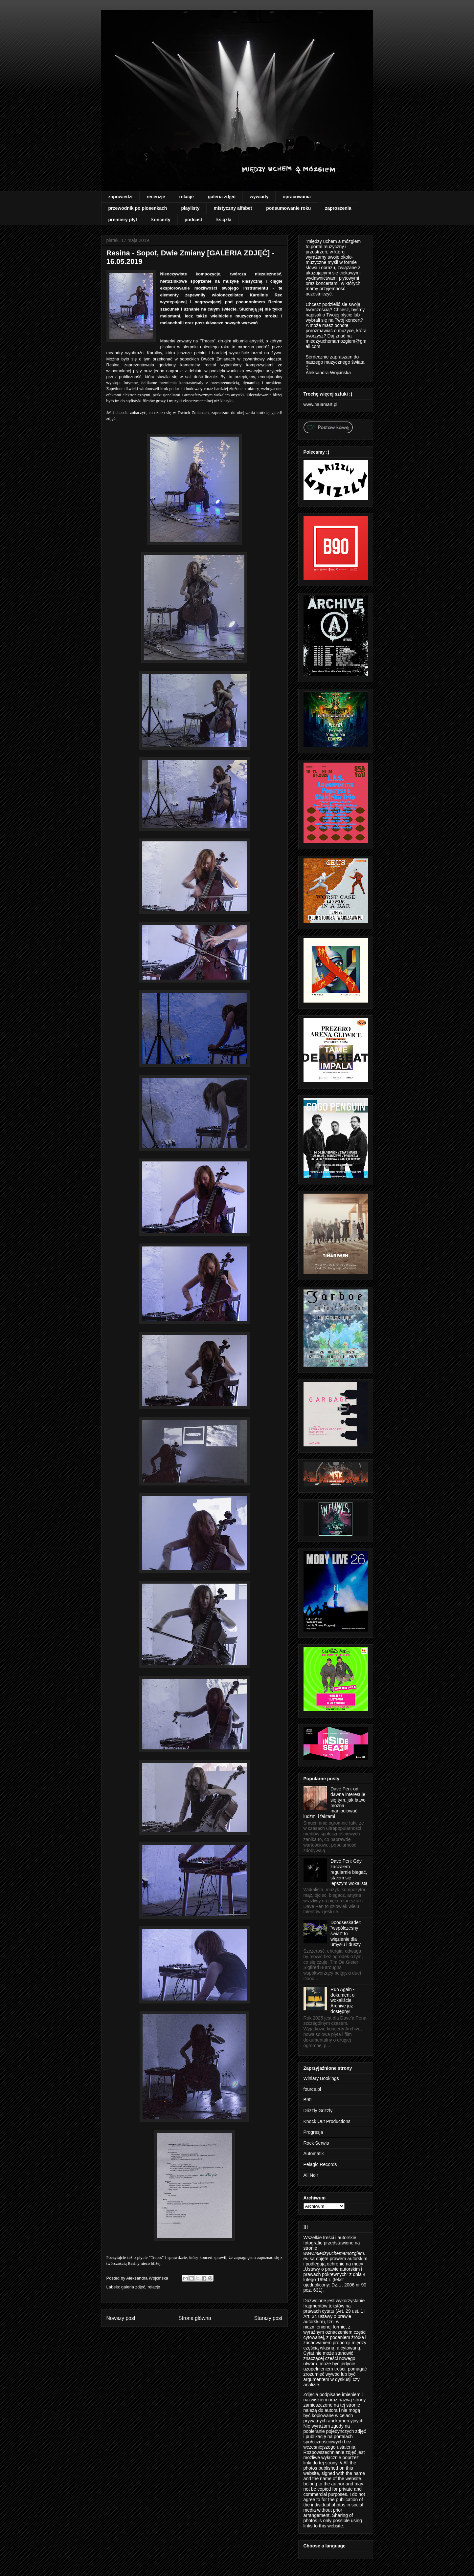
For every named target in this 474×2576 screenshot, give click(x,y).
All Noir (311, 2175)
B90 (308, 2099)
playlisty (190, 208)
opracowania (296, 196)
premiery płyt (122, 219)
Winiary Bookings (321, 2078)
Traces (207, 340)
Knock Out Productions (327, 2121)
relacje (186, 196)
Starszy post (268, 2318)
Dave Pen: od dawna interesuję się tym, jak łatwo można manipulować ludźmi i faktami (335, 1802)
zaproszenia (338, 208)
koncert (207, 2257)
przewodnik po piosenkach (137, 208)
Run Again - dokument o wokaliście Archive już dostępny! (342, 2000)
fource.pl (312, 2089)
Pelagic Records (320, 2164)
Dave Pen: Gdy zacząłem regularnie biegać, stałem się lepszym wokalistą (349, 1872)
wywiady (259, 196)
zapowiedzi (120, 196)
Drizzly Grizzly (318, 2110)
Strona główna (194, 2318)
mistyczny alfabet (233, 208)
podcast (193, 219)
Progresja (313, 2132)
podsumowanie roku (288, 208)
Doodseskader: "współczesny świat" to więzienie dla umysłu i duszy (345, 1933)
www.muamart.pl (320, 404)
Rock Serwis (316, 2143)
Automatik (314, 2153)
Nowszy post (120, 2318)
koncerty (160, 219)
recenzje (156, 196)
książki (223, 219)
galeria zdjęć (222, 196)
